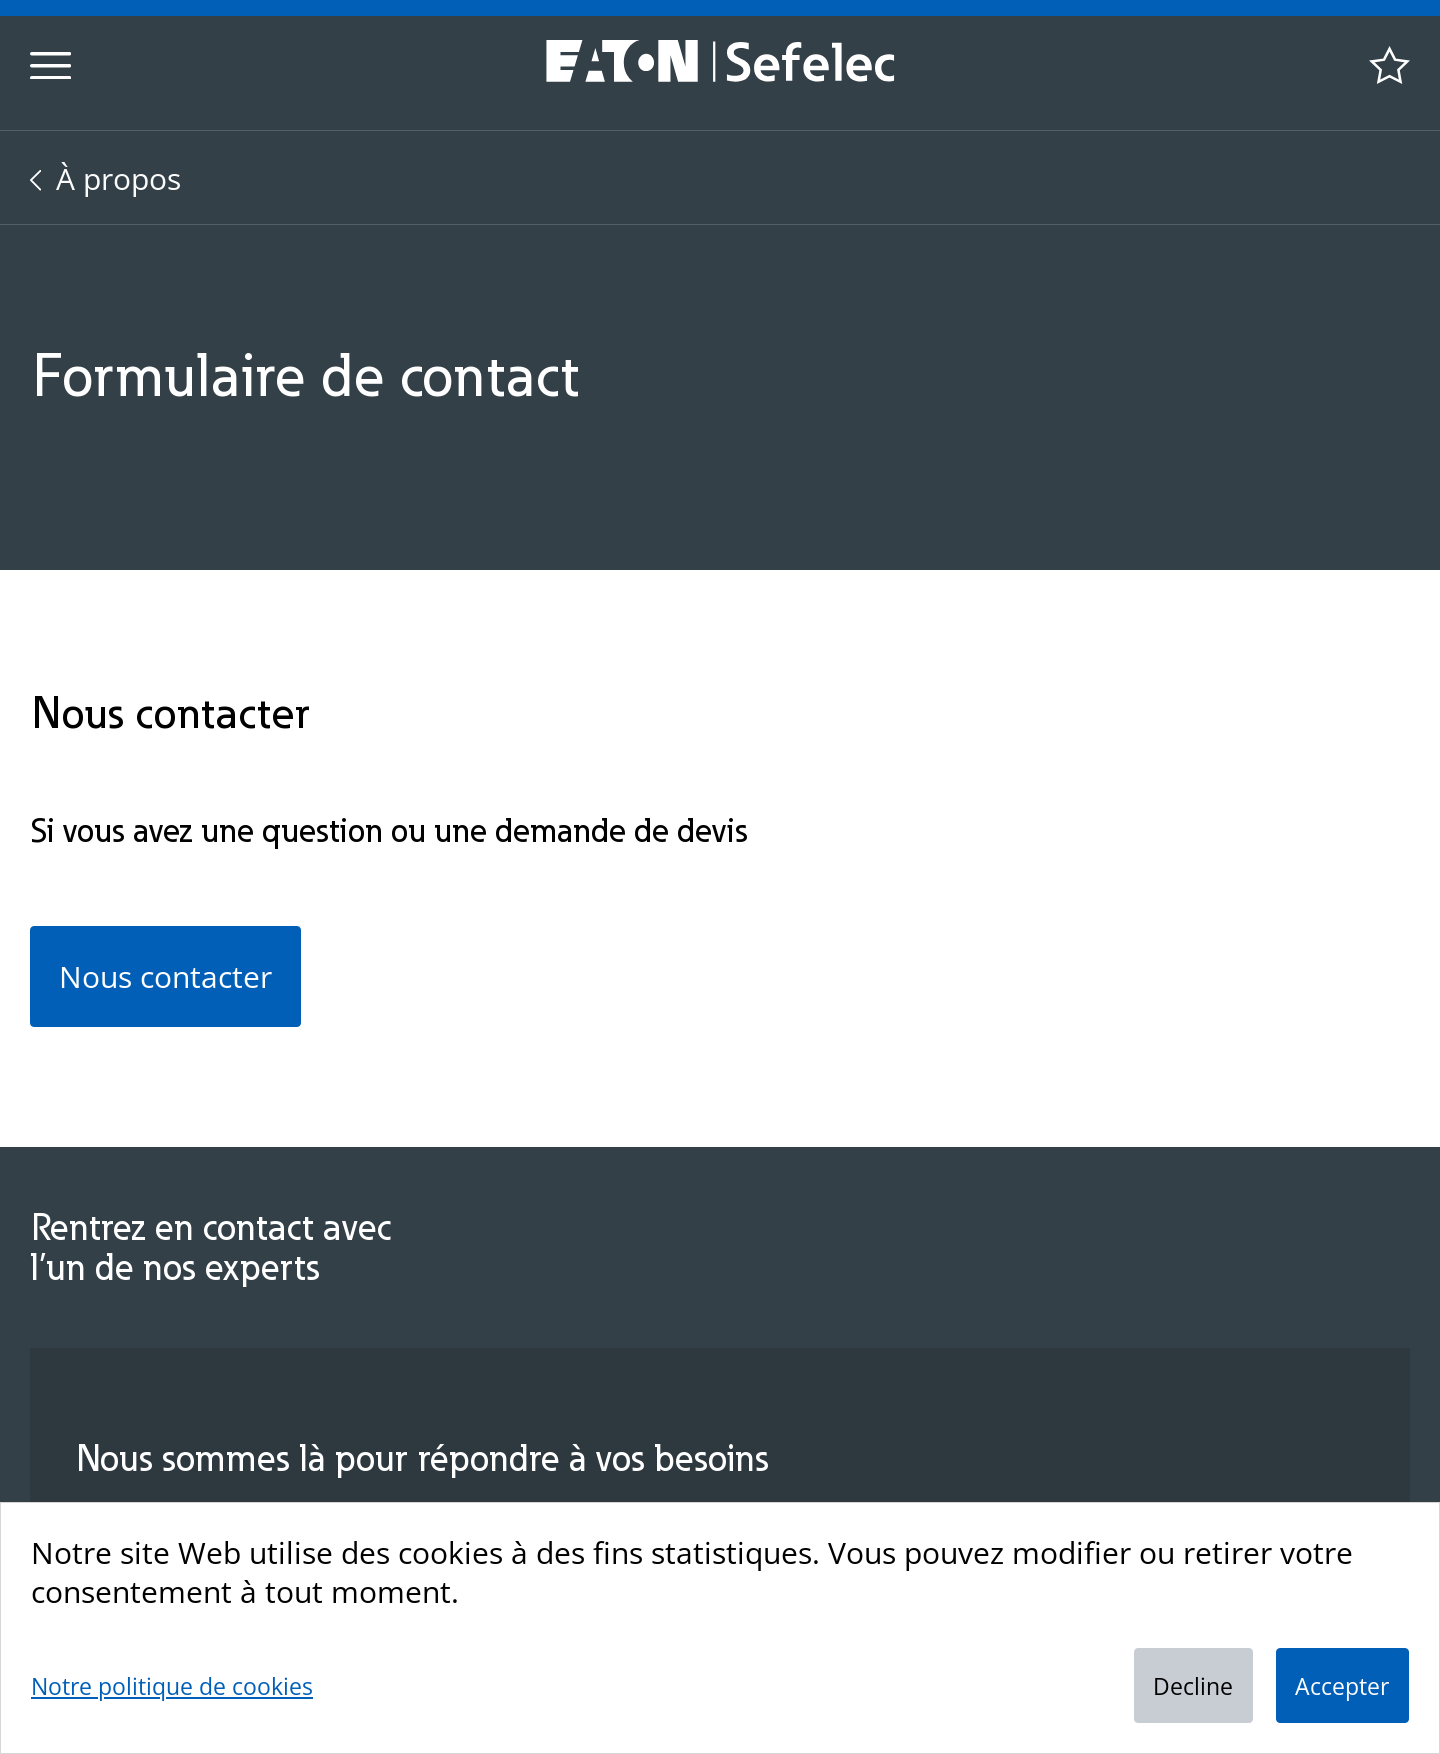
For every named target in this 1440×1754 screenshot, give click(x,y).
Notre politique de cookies (172, 1686)
